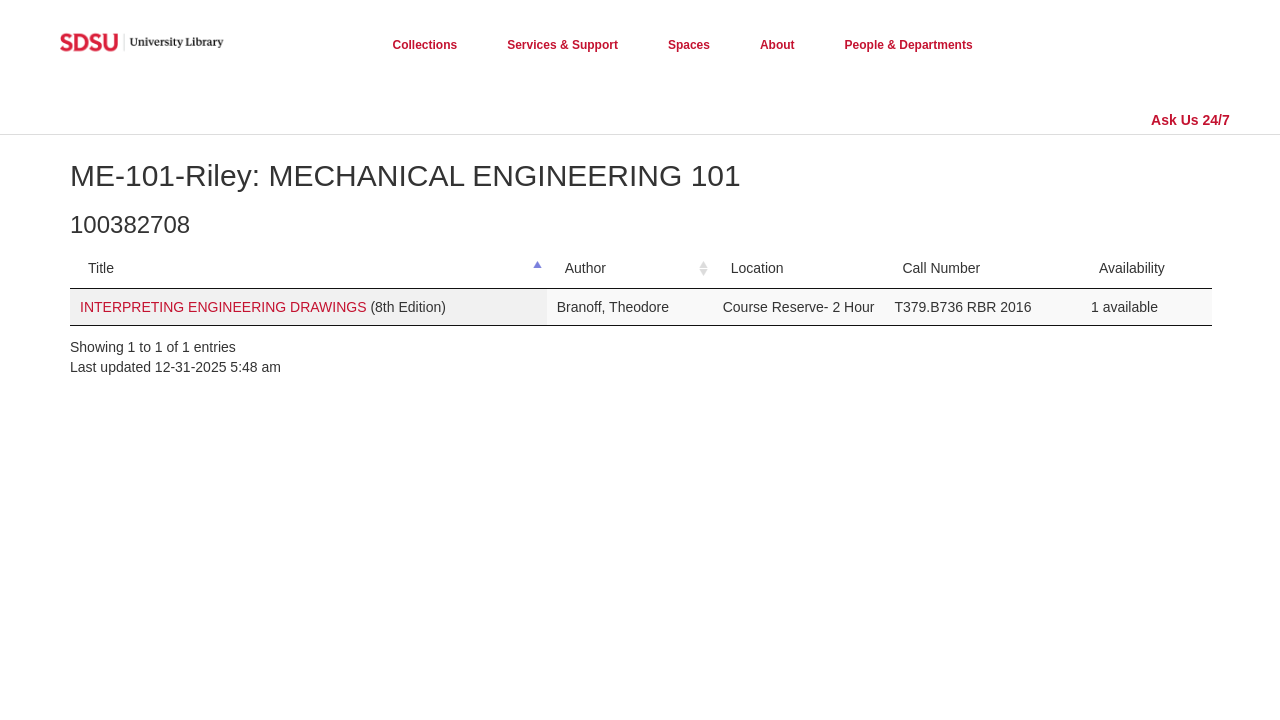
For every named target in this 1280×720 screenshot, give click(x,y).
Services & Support (562, 45)
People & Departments (909, 45)
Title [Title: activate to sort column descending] (101, 268)
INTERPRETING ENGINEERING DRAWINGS (223, 307)
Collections (425, 45)
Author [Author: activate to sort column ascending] (585, 268)
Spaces (689, 45)
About (777, 45)
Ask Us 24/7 (1190, 120)
